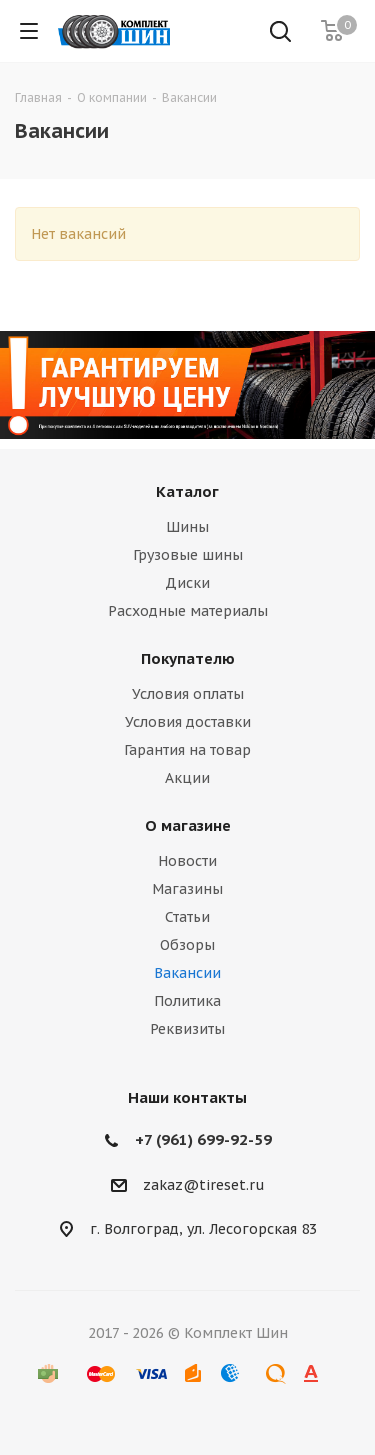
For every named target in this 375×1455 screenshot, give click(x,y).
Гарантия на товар (187, 750)
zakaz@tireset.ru (204, 1185)
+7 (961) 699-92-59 (203, 1139)
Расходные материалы (188, 611)
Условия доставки (188, 722)
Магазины (187, 889)
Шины (187, 527)
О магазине (188, 825)
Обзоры (187, 945)
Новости (187, 861)
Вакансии (187, 973)
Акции (187, 778)
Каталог (187, 491)
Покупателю (188, 658)
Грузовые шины (188, 555)
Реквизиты (187, 1029)
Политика (187, 1001)
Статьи (187, 917)
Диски (187, 583)
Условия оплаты (188, 694)
